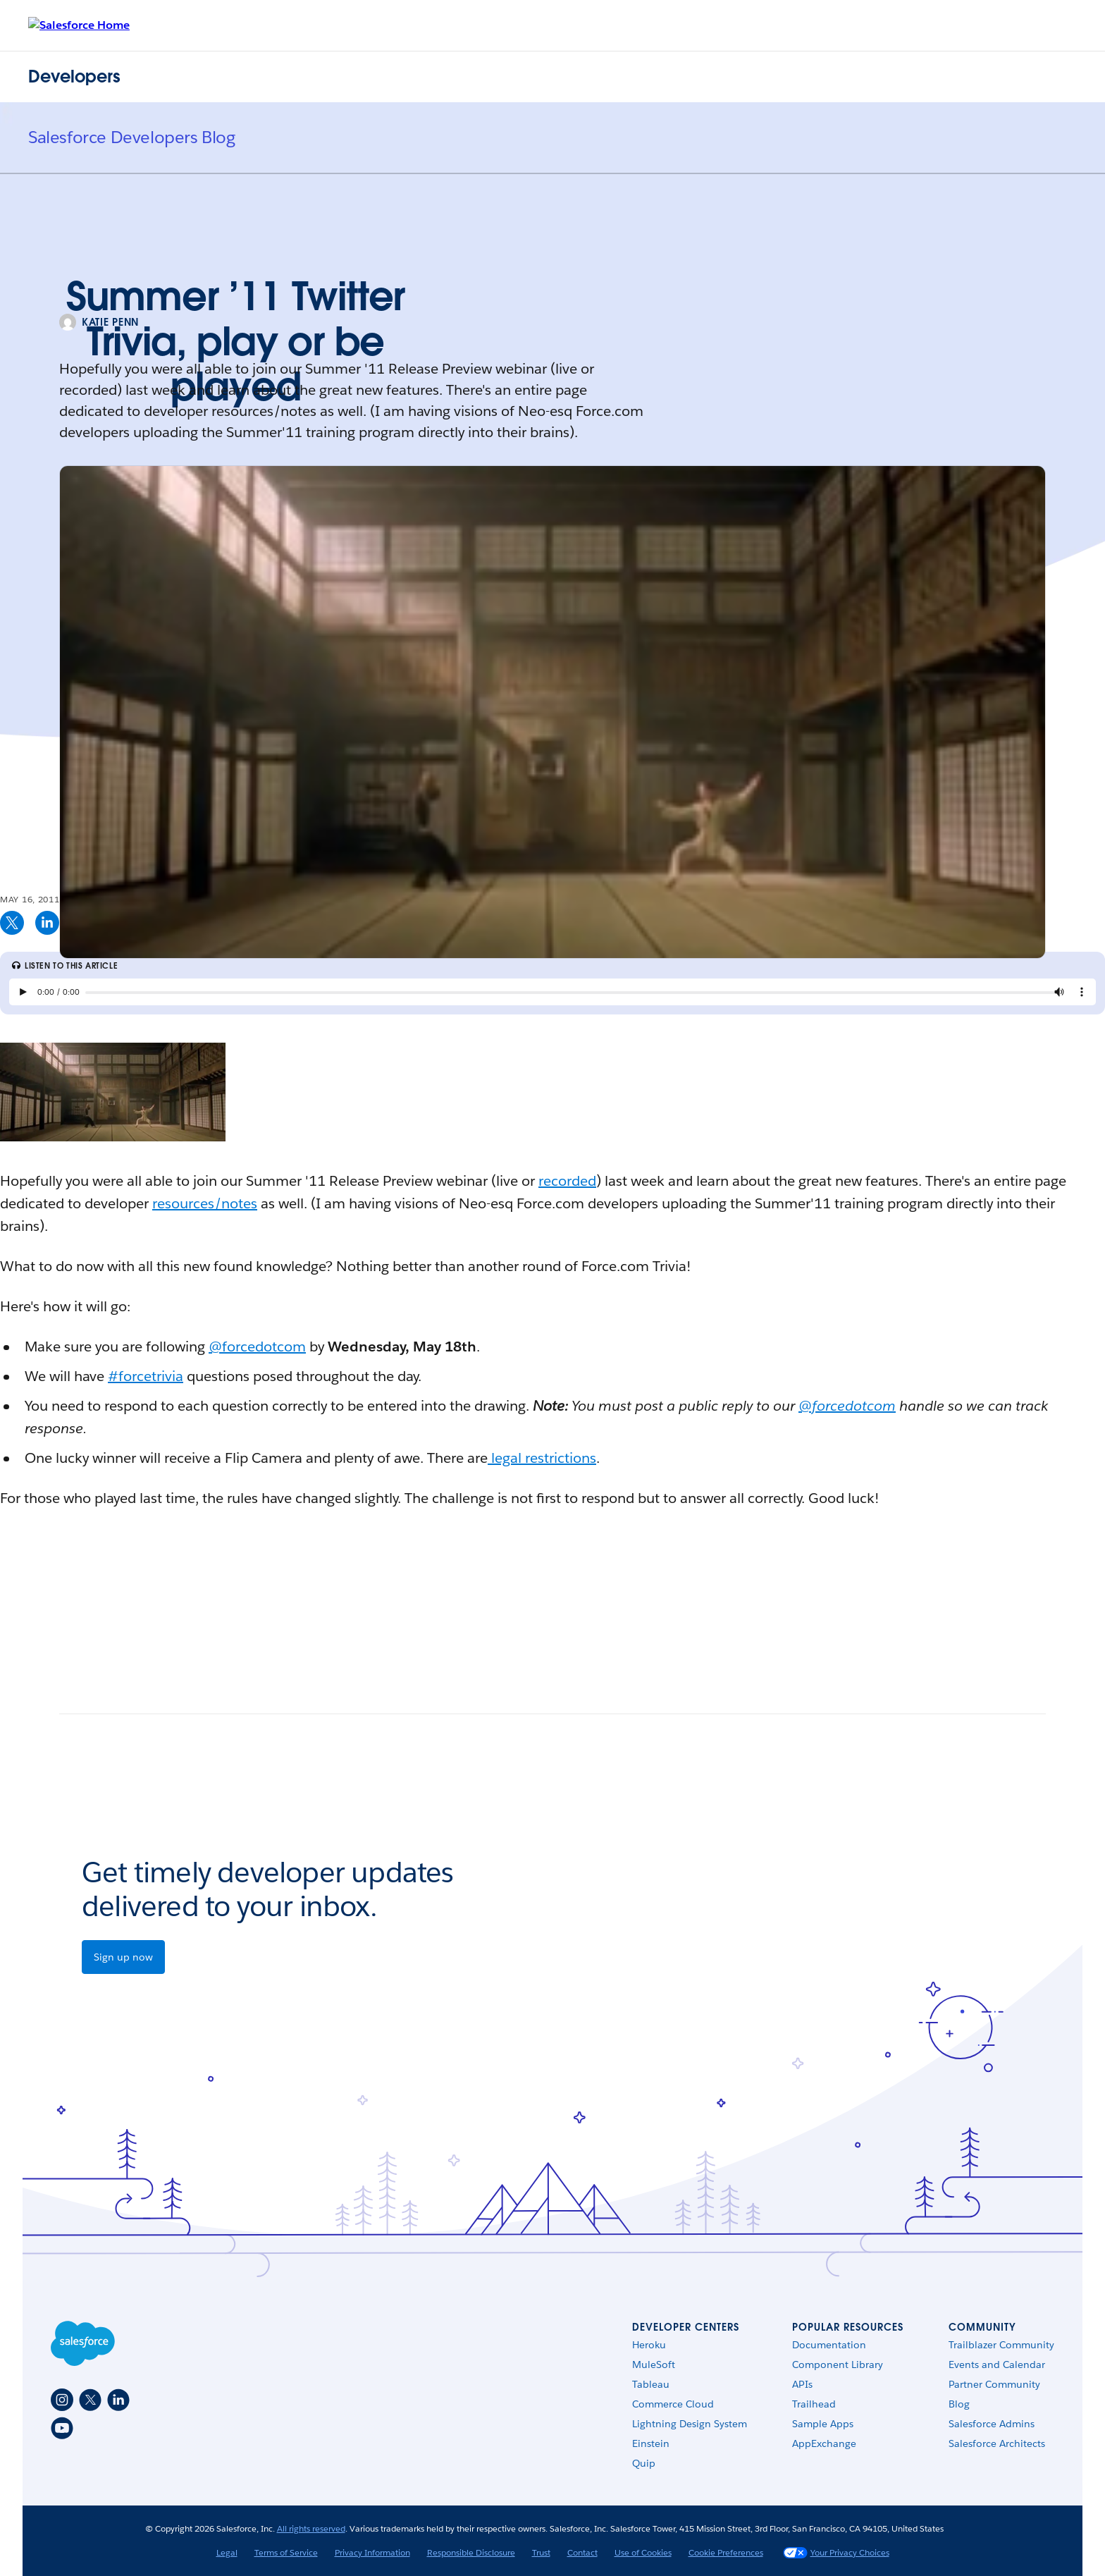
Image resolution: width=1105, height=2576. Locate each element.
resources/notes (204, 1203)
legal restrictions (542, 1458)
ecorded (569, 1181)
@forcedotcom (257, 1346)
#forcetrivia (145, 1376)
